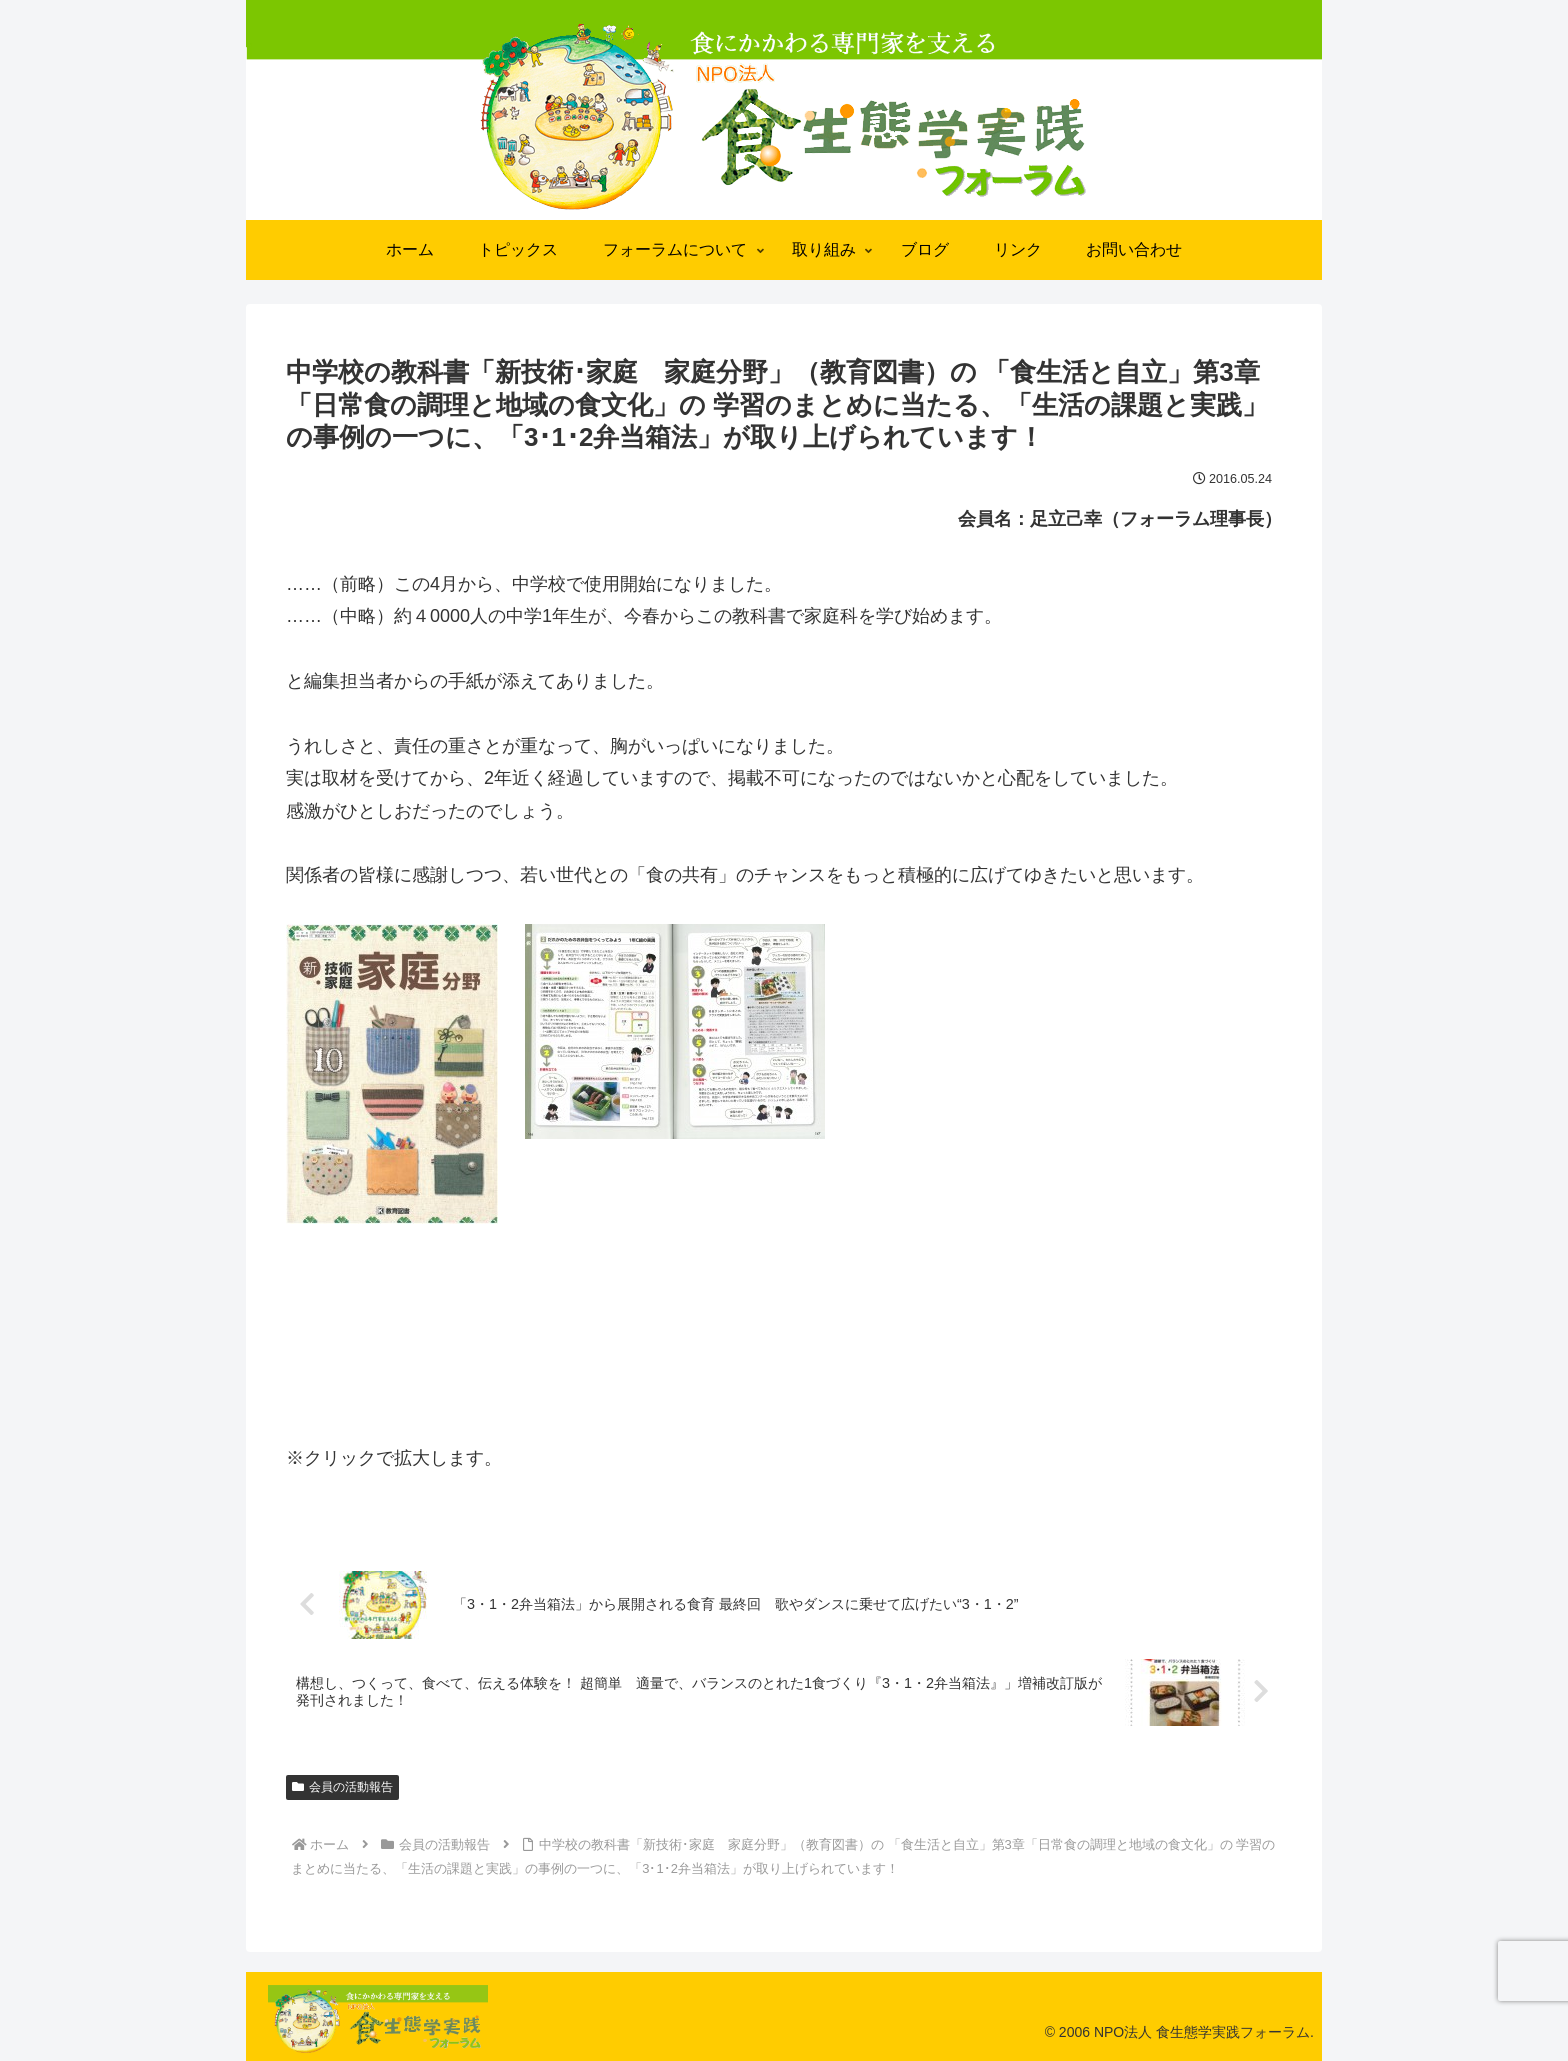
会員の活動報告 (342, 1787)
